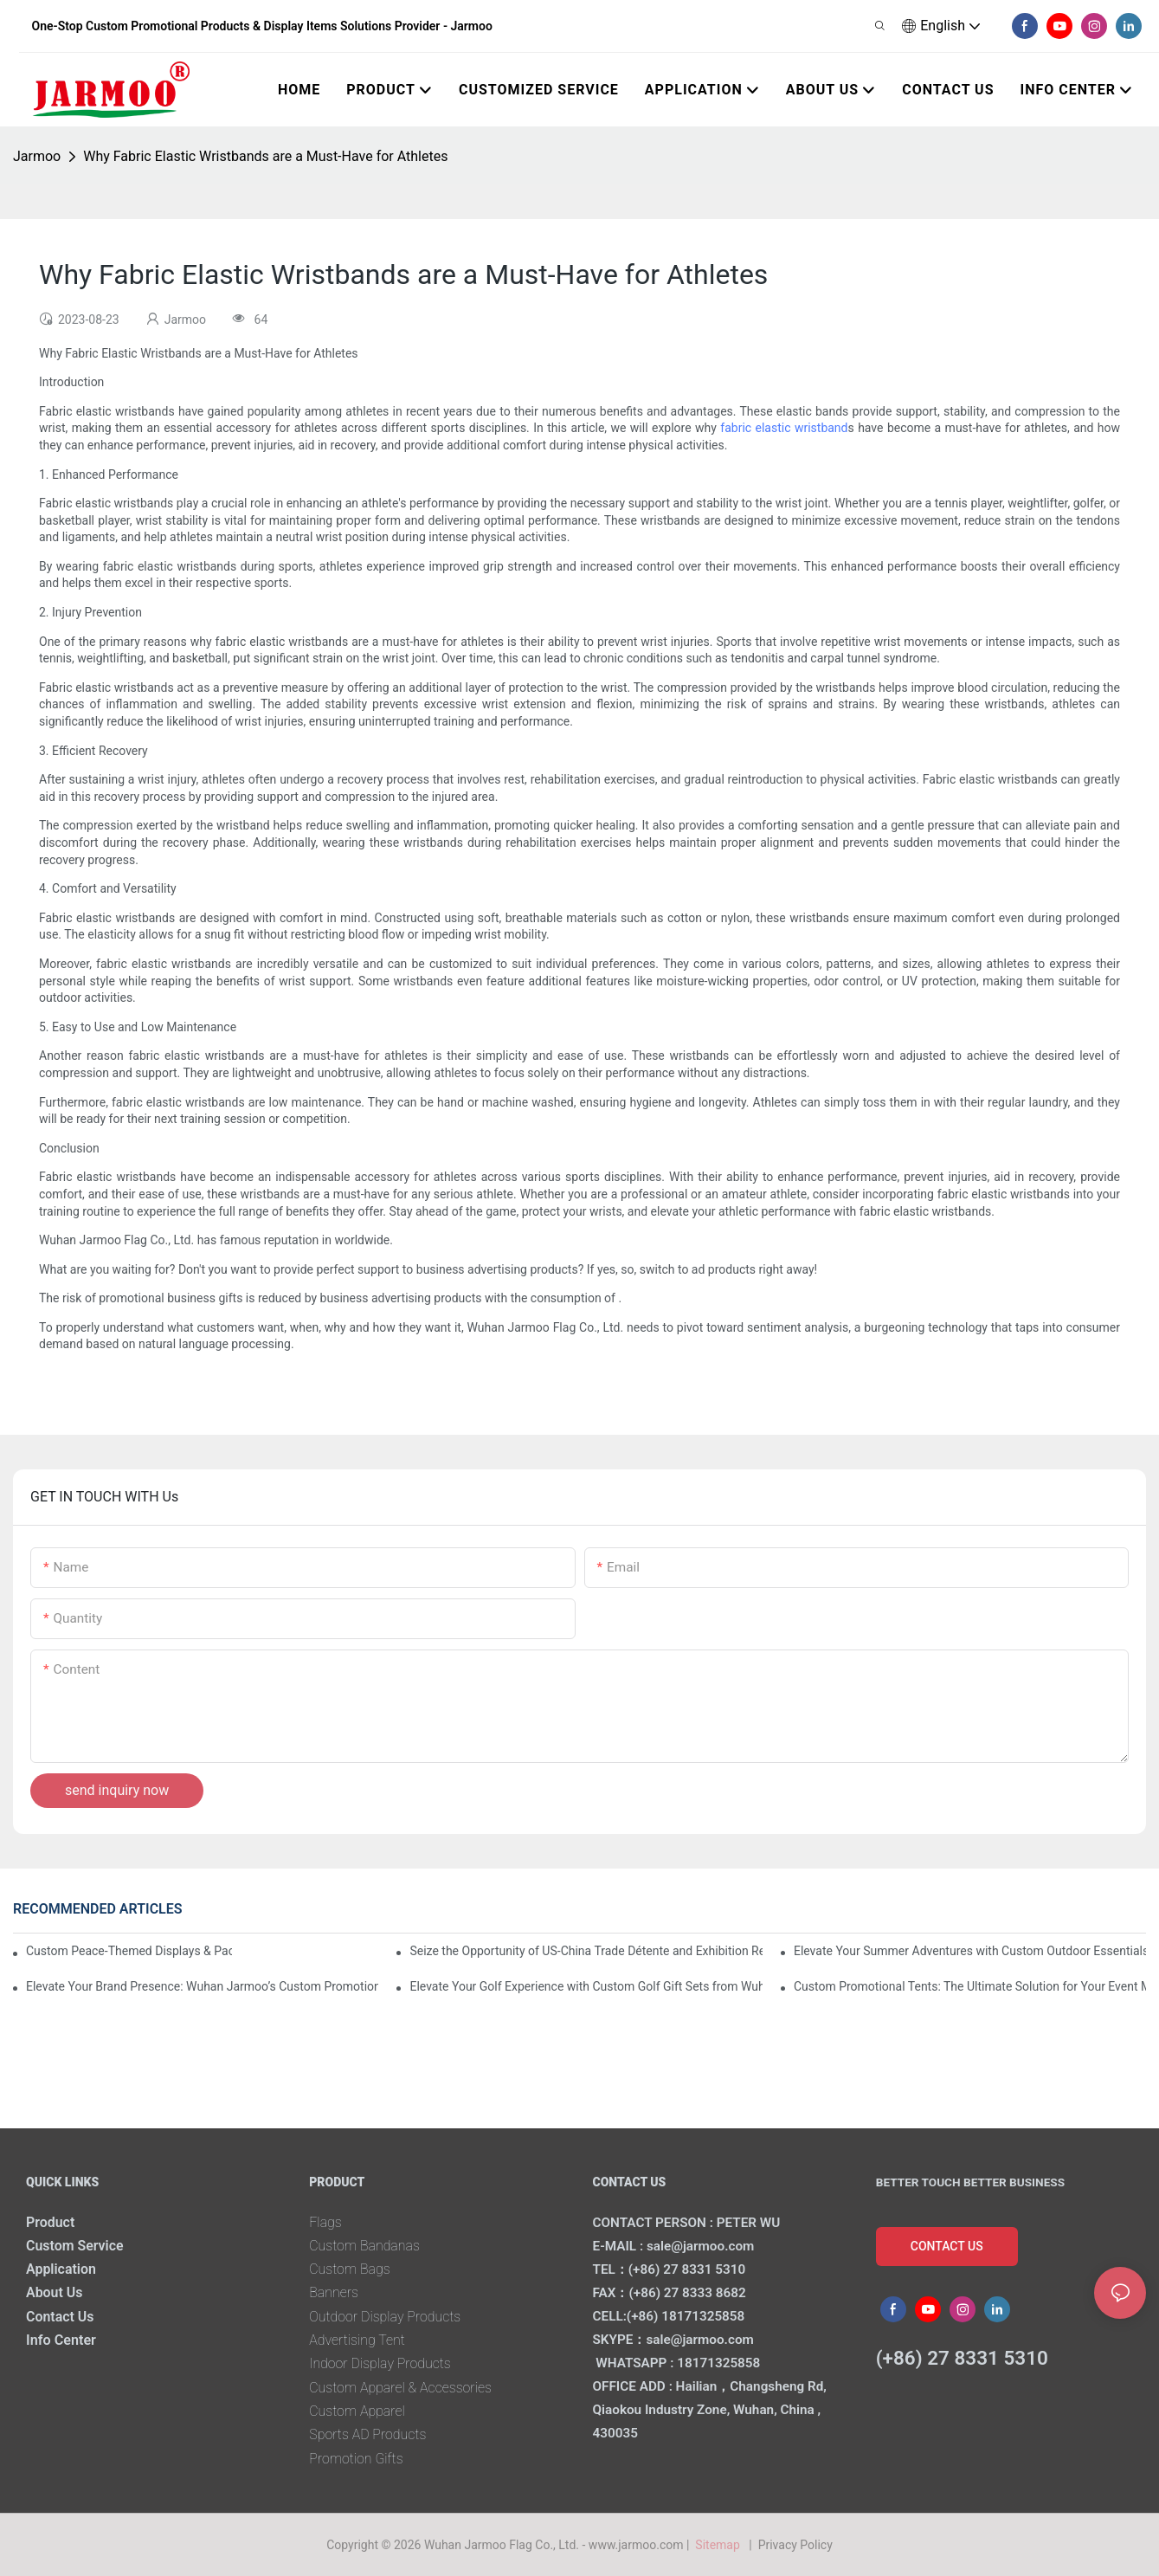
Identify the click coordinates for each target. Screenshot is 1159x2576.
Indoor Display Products (381, 2363)
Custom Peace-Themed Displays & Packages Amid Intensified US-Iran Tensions (129, 1951)
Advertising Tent (357, 2340)
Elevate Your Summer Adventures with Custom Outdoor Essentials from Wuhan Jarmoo (970, 1951)
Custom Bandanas (365, 2245)
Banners (334, 2292)
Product (50, 2222)
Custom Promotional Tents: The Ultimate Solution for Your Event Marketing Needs (970, 1986)
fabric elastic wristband (783, 428)
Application (61, 2269)
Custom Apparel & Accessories (401, 2387)
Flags (325, 2222)
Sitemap (720, 2545)
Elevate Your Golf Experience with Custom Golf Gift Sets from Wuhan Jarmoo (585, 1986)
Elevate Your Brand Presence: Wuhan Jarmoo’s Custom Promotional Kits (202, 1986)
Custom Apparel (357, 2411)
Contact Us (60, 2316)
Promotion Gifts (356, 2458)
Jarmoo (37, 156)
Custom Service (75, 2245)
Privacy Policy (795, 2545)
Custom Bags (350, 2269)
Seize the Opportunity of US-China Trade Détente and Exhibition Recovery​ (585, 1951)
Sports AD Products (368, 2434)
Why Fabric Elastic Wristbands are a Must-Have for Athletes (265, 156)
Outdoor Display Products (386, 2316)
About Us (55, 2292)
